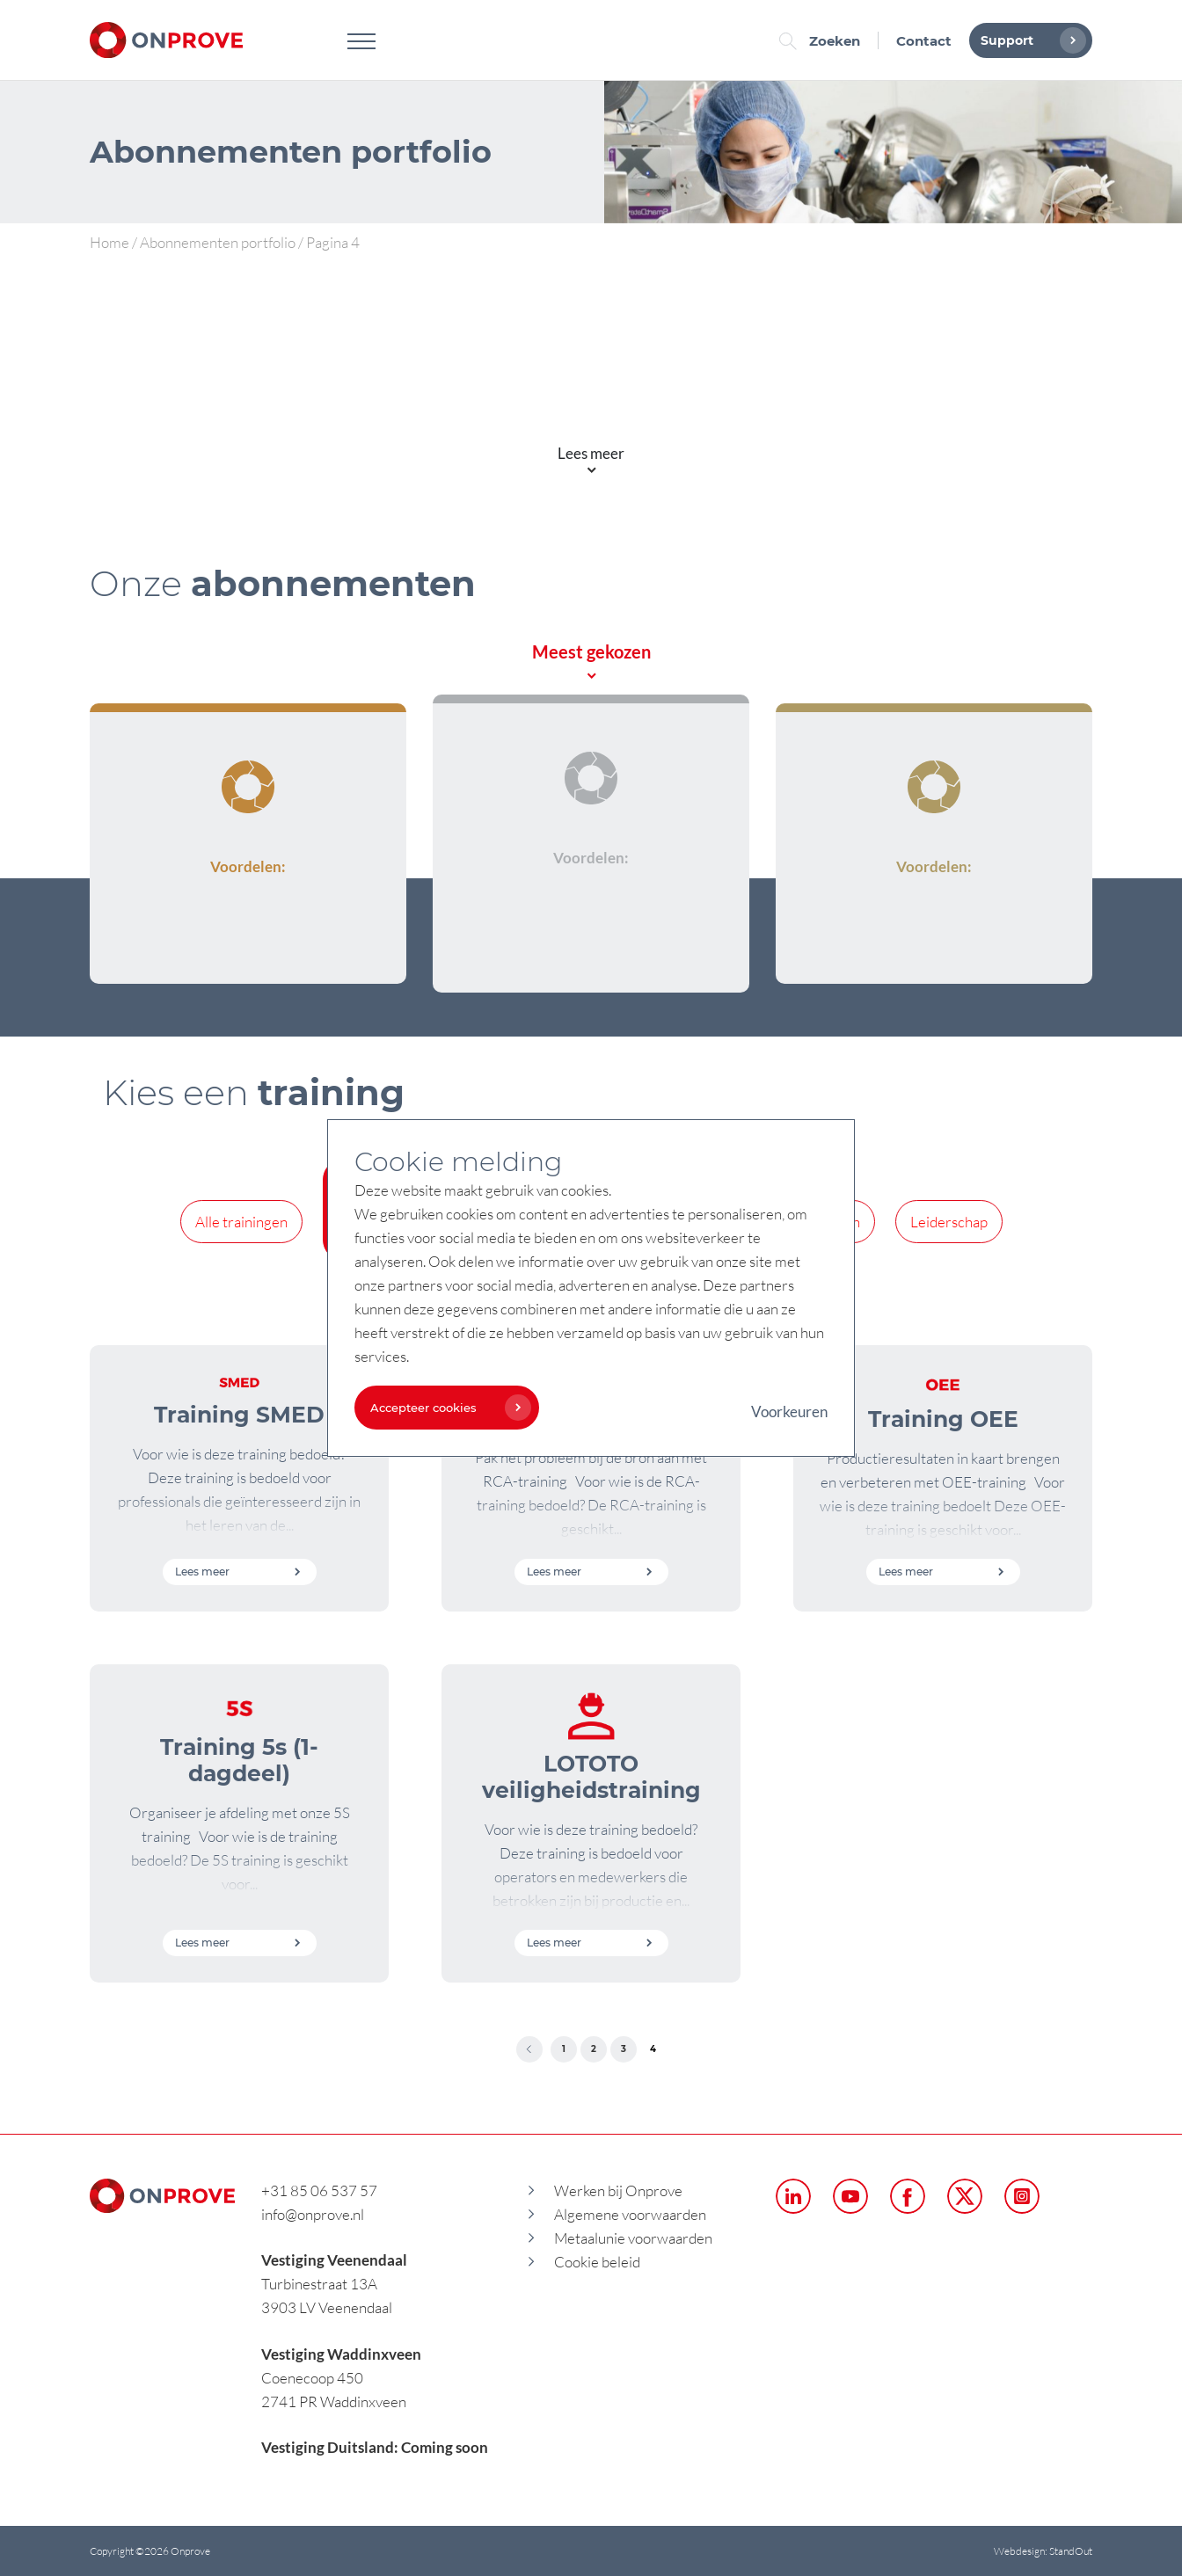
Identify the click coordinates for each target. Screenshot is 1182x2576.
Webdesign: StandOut (1043, 2551)
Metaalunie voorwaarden (633, 2238)
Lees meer (238, 1571)
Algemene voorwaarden (630, 2214)
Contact (924, 41)
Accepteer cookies (446, 1408)
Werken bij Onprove (618, 2190)
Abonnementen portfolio (218, 242)
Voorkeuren (789, 1411)
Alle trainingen (241, 1221)
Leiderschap (949, 1221)
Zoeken (824, 41)
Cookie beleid (597, 2261)
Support (1029, 40)
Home (109, 242)
